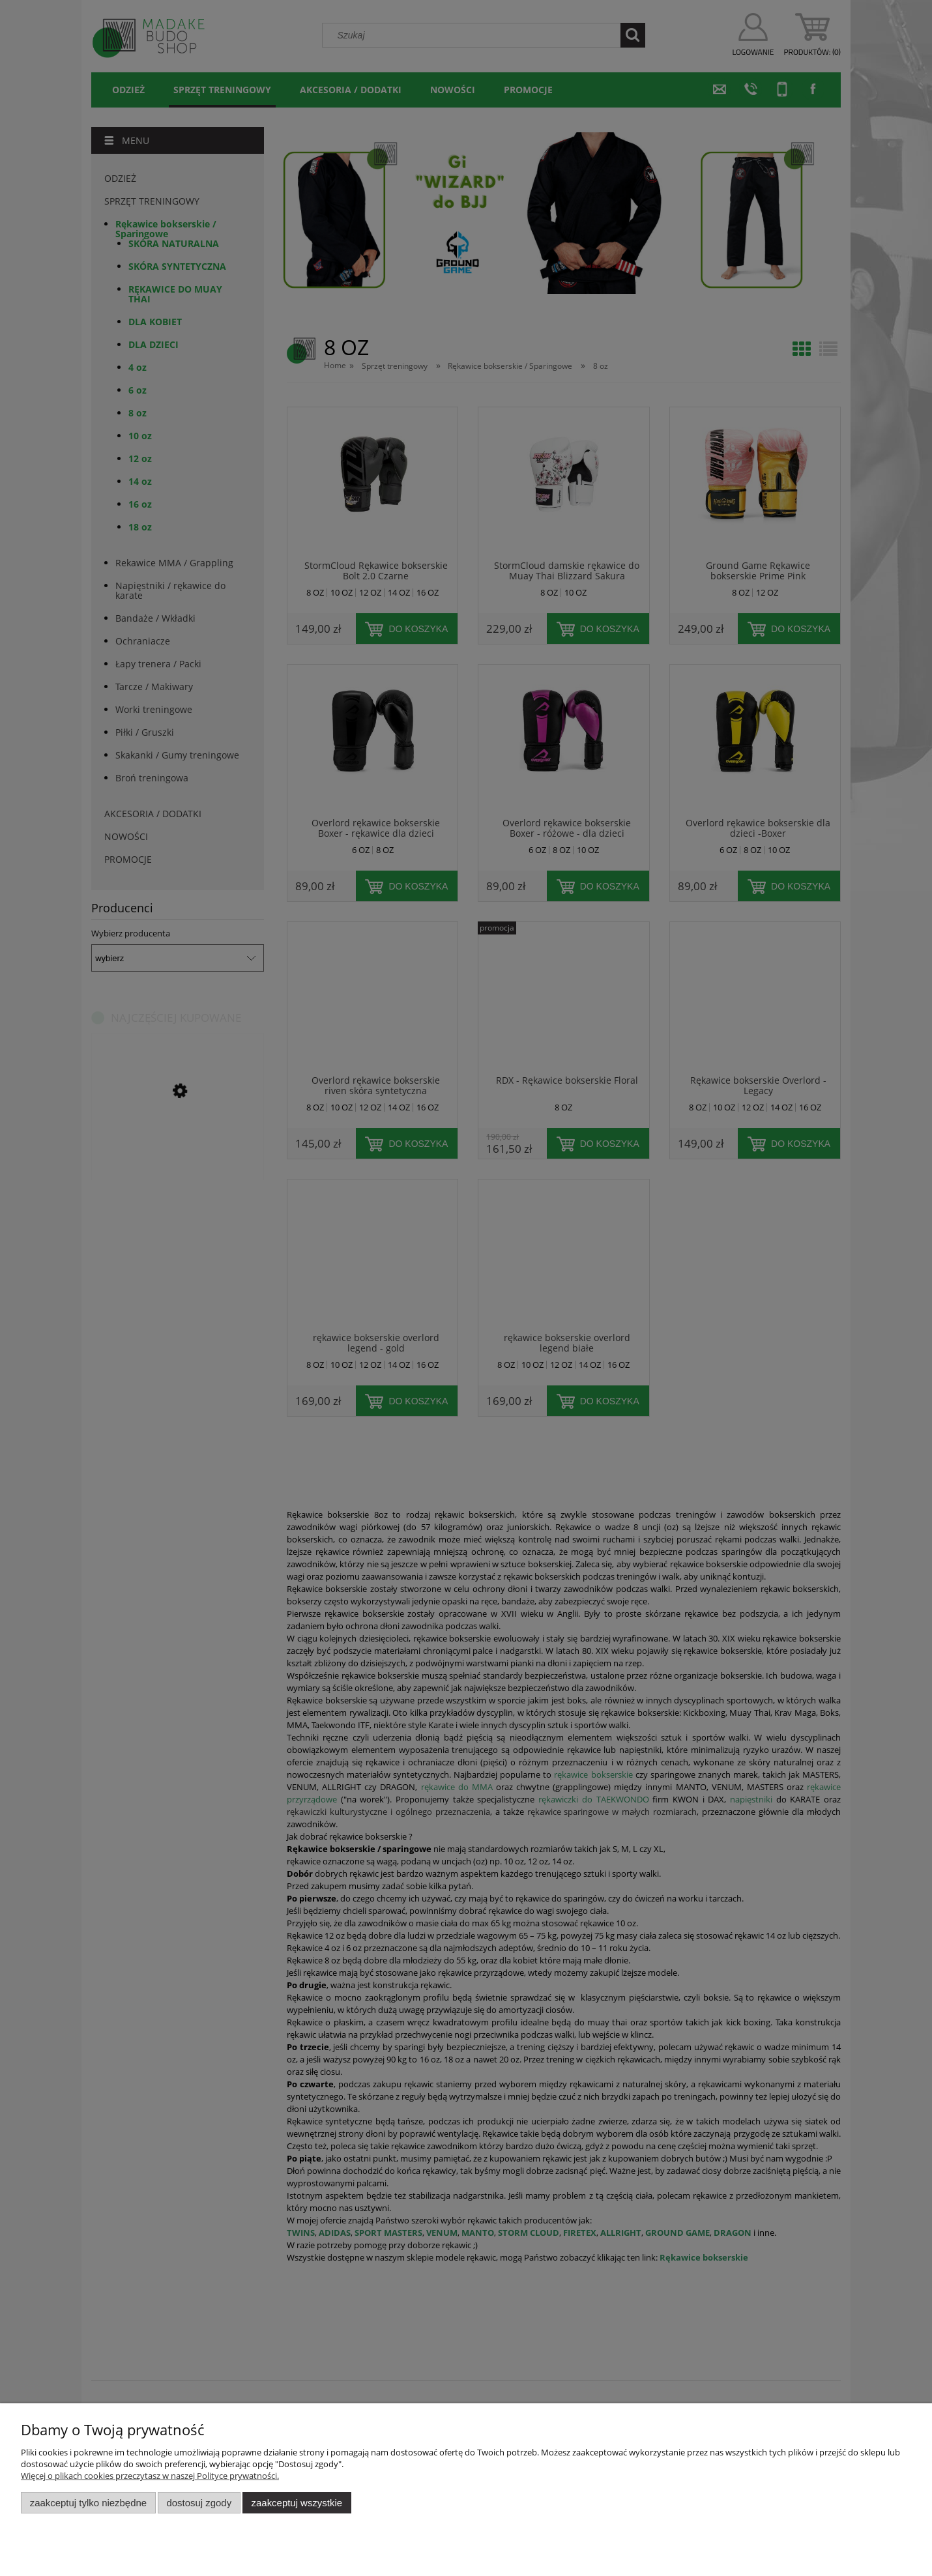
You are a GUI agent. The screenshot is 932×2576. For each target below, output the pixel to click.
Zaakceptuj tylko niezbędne (88, 2502)
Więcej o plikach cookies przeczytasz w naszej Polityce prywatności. (150, 2476)
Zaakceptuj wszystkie (297, 2502)
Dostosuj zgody (198, 2502)
